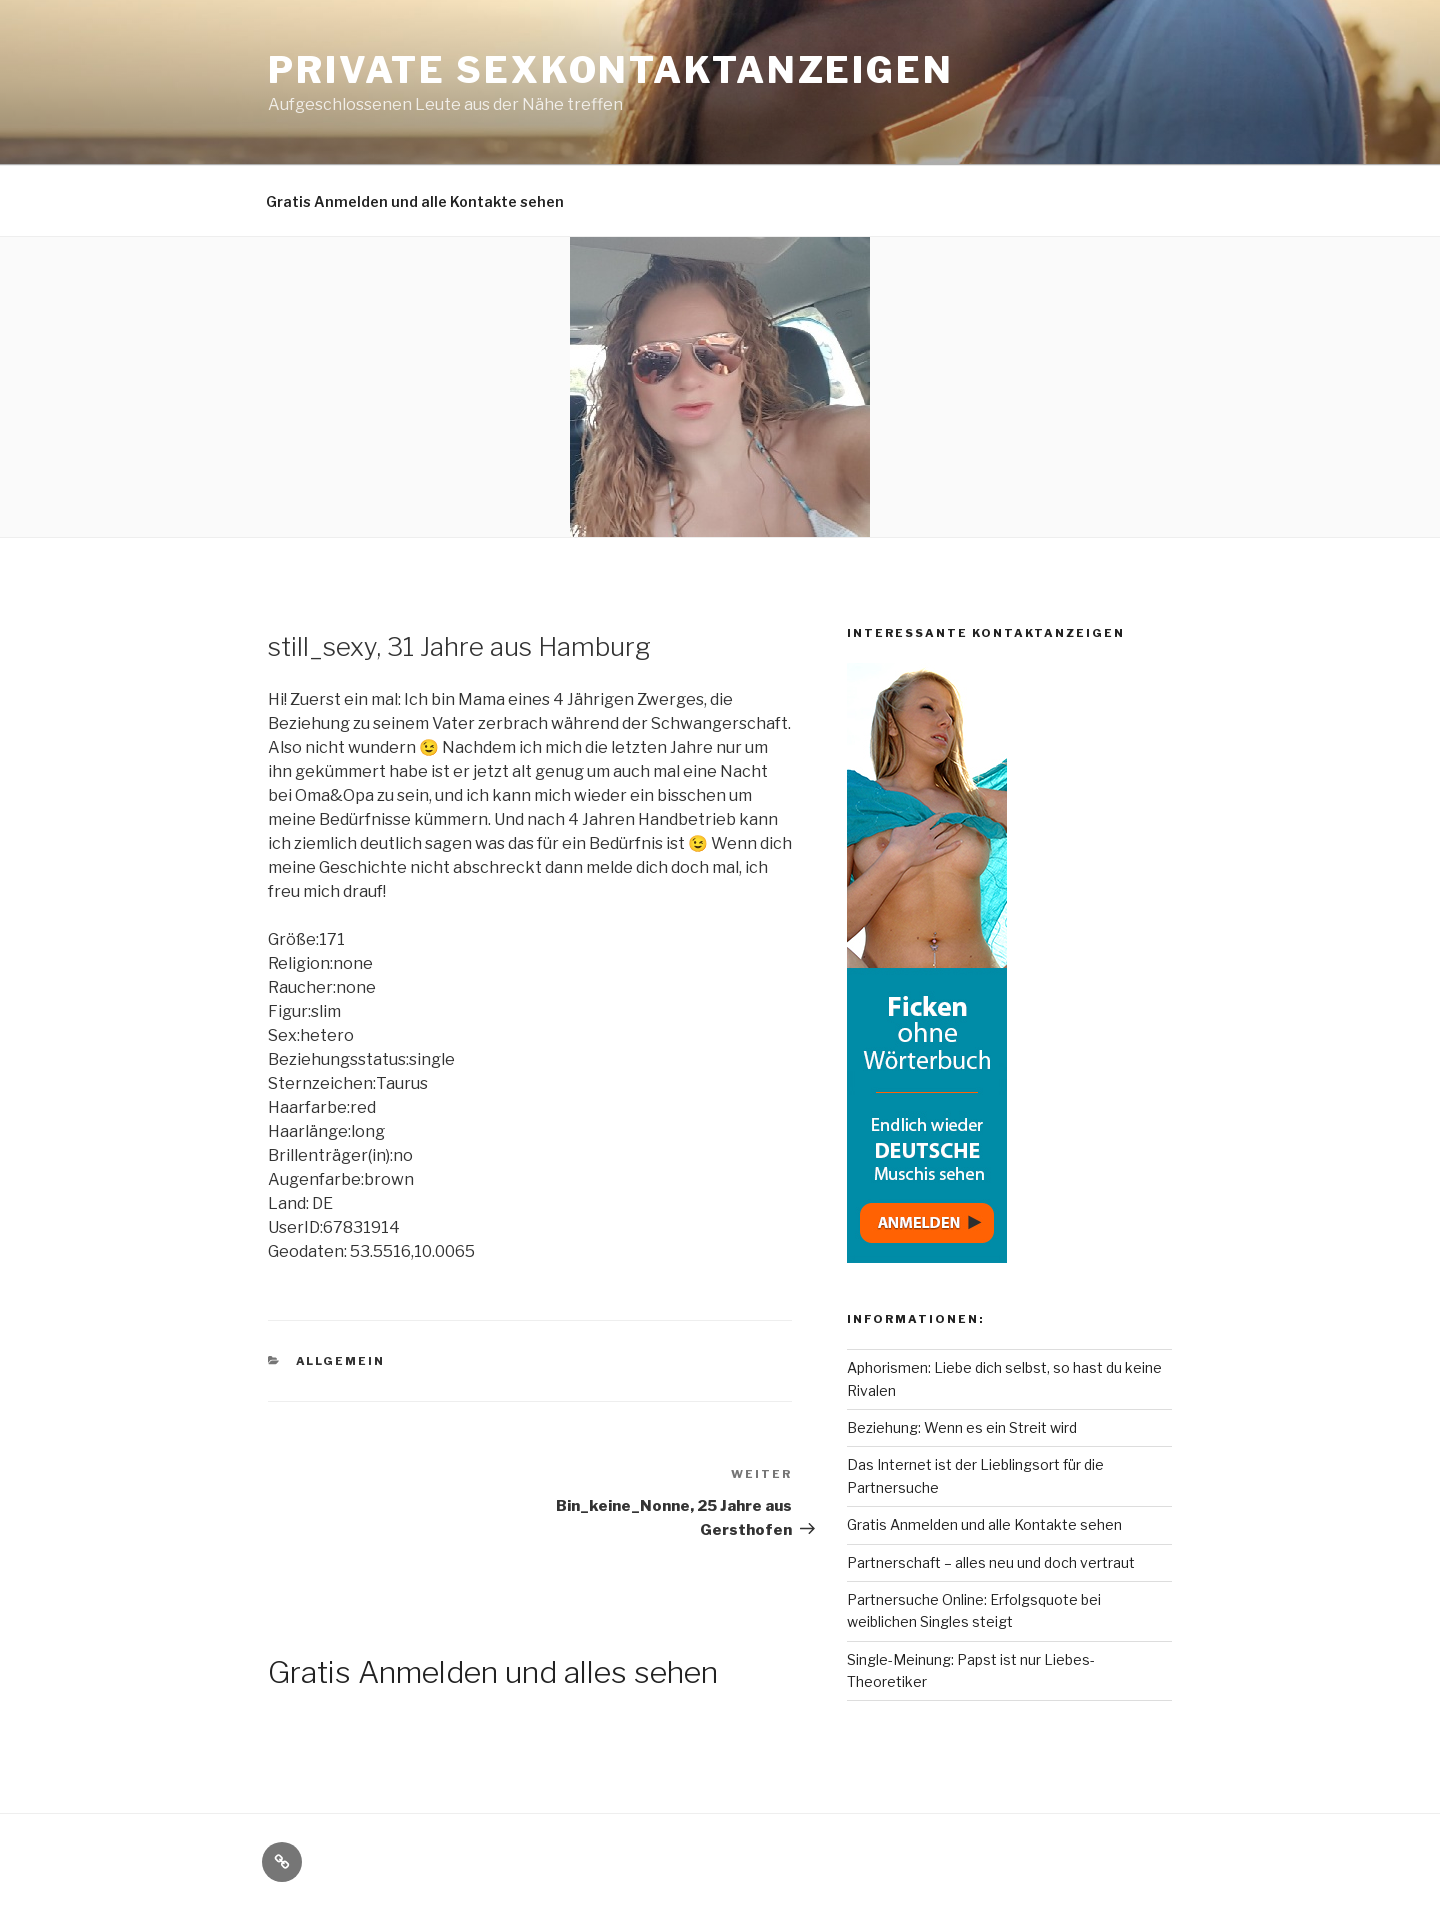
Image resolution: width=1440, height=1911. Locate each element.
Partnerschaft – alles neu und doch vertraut (991, 1562)
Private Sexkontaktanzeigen (611, 70)
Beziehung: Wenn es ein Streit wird (962, 1427)
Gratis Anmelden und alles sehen (493, 1672)
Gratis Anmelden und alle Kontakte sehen (415, 201)
